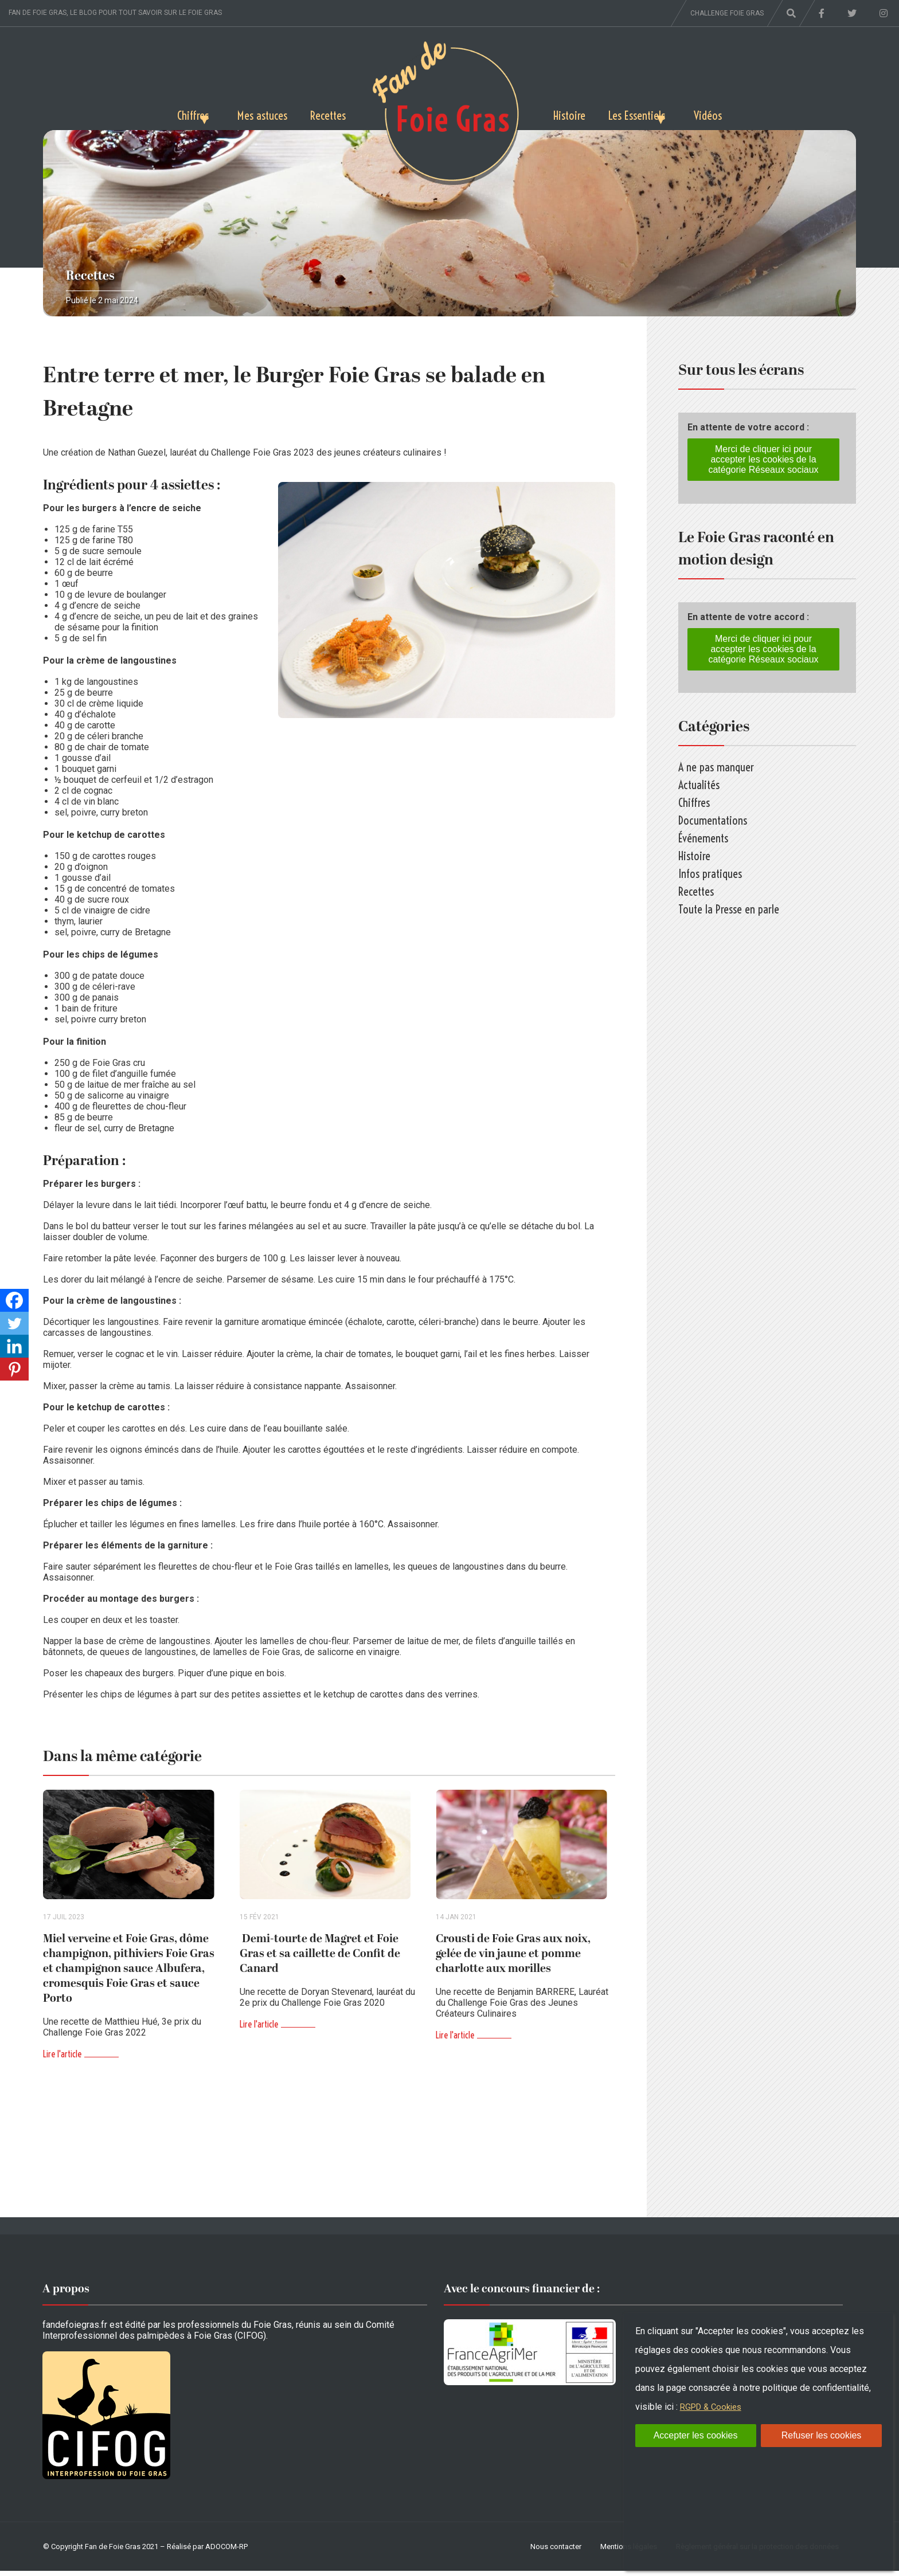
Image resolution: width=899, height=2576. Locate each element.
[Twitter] (14, 1323)
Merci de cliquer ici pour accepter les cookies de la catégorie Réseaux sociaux (763, 459)
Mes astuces (249, 113)
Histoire (573, 113)
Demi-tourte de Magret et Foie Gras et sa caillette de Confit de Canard (320, 1958)
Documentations (712, 820)
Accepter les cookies (696, 2435)
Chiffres (158, 113)
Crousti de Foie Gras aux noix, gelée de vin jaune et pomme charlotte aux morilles (513, 1958)
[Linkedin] (14, 1346)
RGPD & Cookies (714, 2406)
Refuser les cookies (821, 2435)
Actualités (699, 785)
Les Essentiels (650, 113)
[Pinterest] (14, 1369)
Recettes (324, 113)
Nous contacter (555, 2551)
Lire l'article (62, 2059)
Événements (703, 838)
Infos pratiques (710, 873)
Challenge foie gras (727, 13)
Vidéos (743, 113)
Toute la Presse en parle (728, 909)
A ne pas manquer (716, 767)
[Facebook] (14, 1300)
